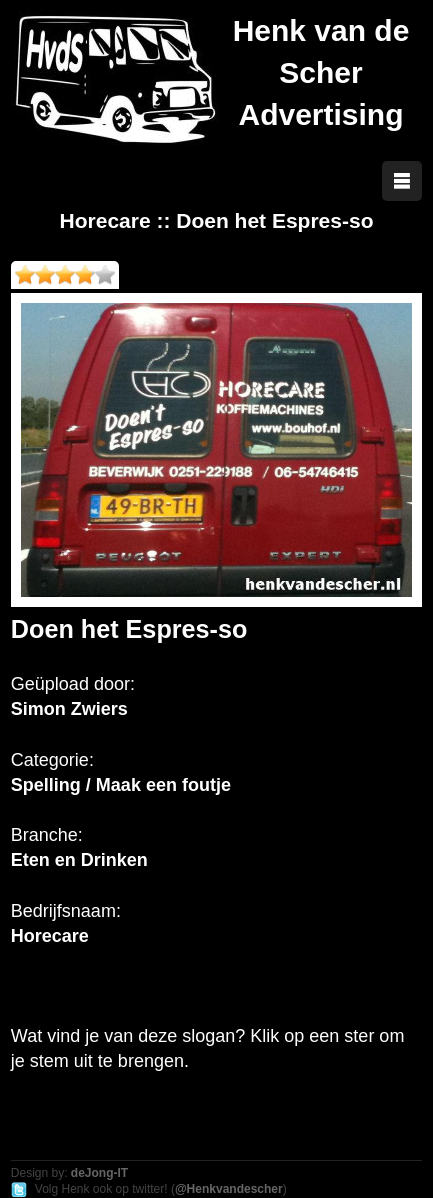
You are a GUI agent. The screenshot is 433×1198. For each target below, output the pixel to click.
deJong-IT (99, 1173)
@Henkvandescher (229, 1189)
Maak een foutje (163, 785)
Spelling (46, 785)
